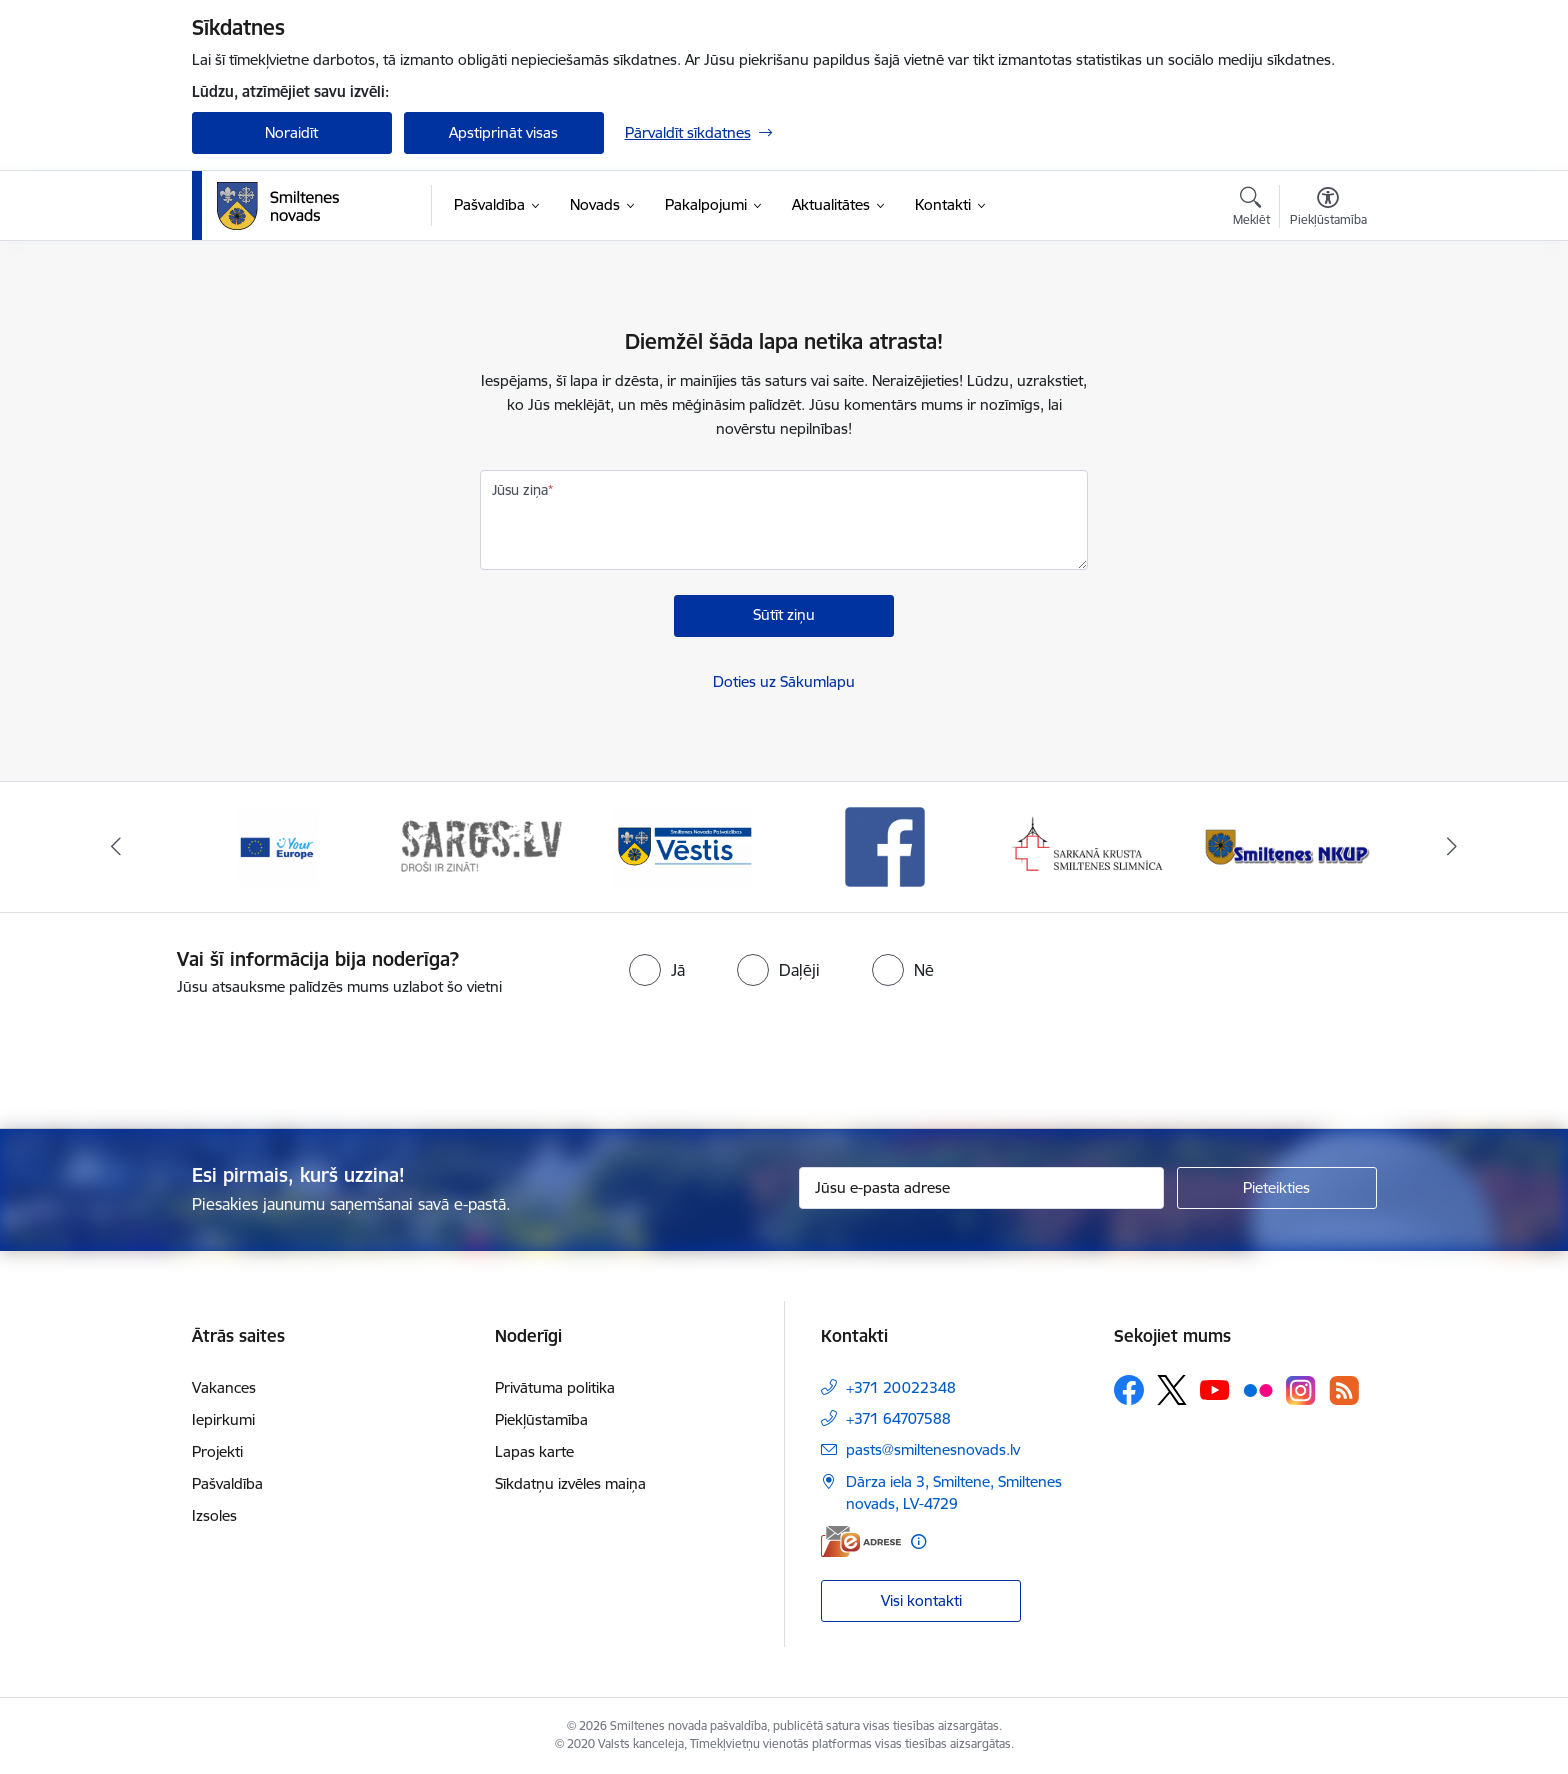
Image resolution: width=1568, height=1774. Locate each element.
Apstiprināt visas (503, 132)
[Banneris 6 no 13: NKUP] (1290, 845)
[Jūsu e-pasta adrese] (981, 1188)
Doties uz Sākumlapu (784, 681)
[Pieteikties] (1277, 1188)
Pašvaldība (227, 1483)
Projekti (217, 1451)
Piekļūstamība (541, 1419)
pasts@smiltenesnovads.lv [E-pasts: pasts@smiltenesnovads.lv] (933, 1449)
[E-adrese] (861, 1541)
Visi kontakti (921, 1600)
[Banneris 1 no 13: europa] (278, 845)
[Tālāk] (1453, 847)
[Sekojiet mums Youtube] (1215, 1389)
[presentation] (820, 1054)
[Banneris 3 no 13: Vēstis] (683, 845)
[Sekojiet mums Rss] (1344, 1390)
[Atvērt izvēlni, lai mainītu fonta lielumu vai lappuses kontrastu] (1328, 209)
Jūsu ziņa (520, 490)
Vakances (224, 1387)
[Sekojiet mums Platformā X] (1172, 1390)
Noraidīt (291, 132)
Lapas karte (534, 1451)
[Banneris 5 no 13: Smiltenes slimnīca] (1088, 845)
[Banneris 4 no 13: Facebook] (885, 845)
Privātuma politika (555, 1387)
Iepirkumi (223, 1419)
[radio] (657, 970)
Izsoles (214, 1515)
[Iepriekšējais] (116, 847)
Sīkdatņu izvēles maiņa (570, 1483)
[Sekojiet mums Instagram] (1301, 1390)
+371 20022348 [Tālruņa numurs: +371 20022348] (901, 1387)
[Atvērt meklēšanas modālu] (1251, 209)
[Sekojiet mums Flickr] (1258, 1389)
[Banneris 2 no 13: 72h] (480, 845)
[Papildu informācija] (918, 1541)
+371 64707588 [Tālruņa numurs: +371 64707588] (898, 1418)
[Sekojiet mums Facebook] (1129, 1390)
